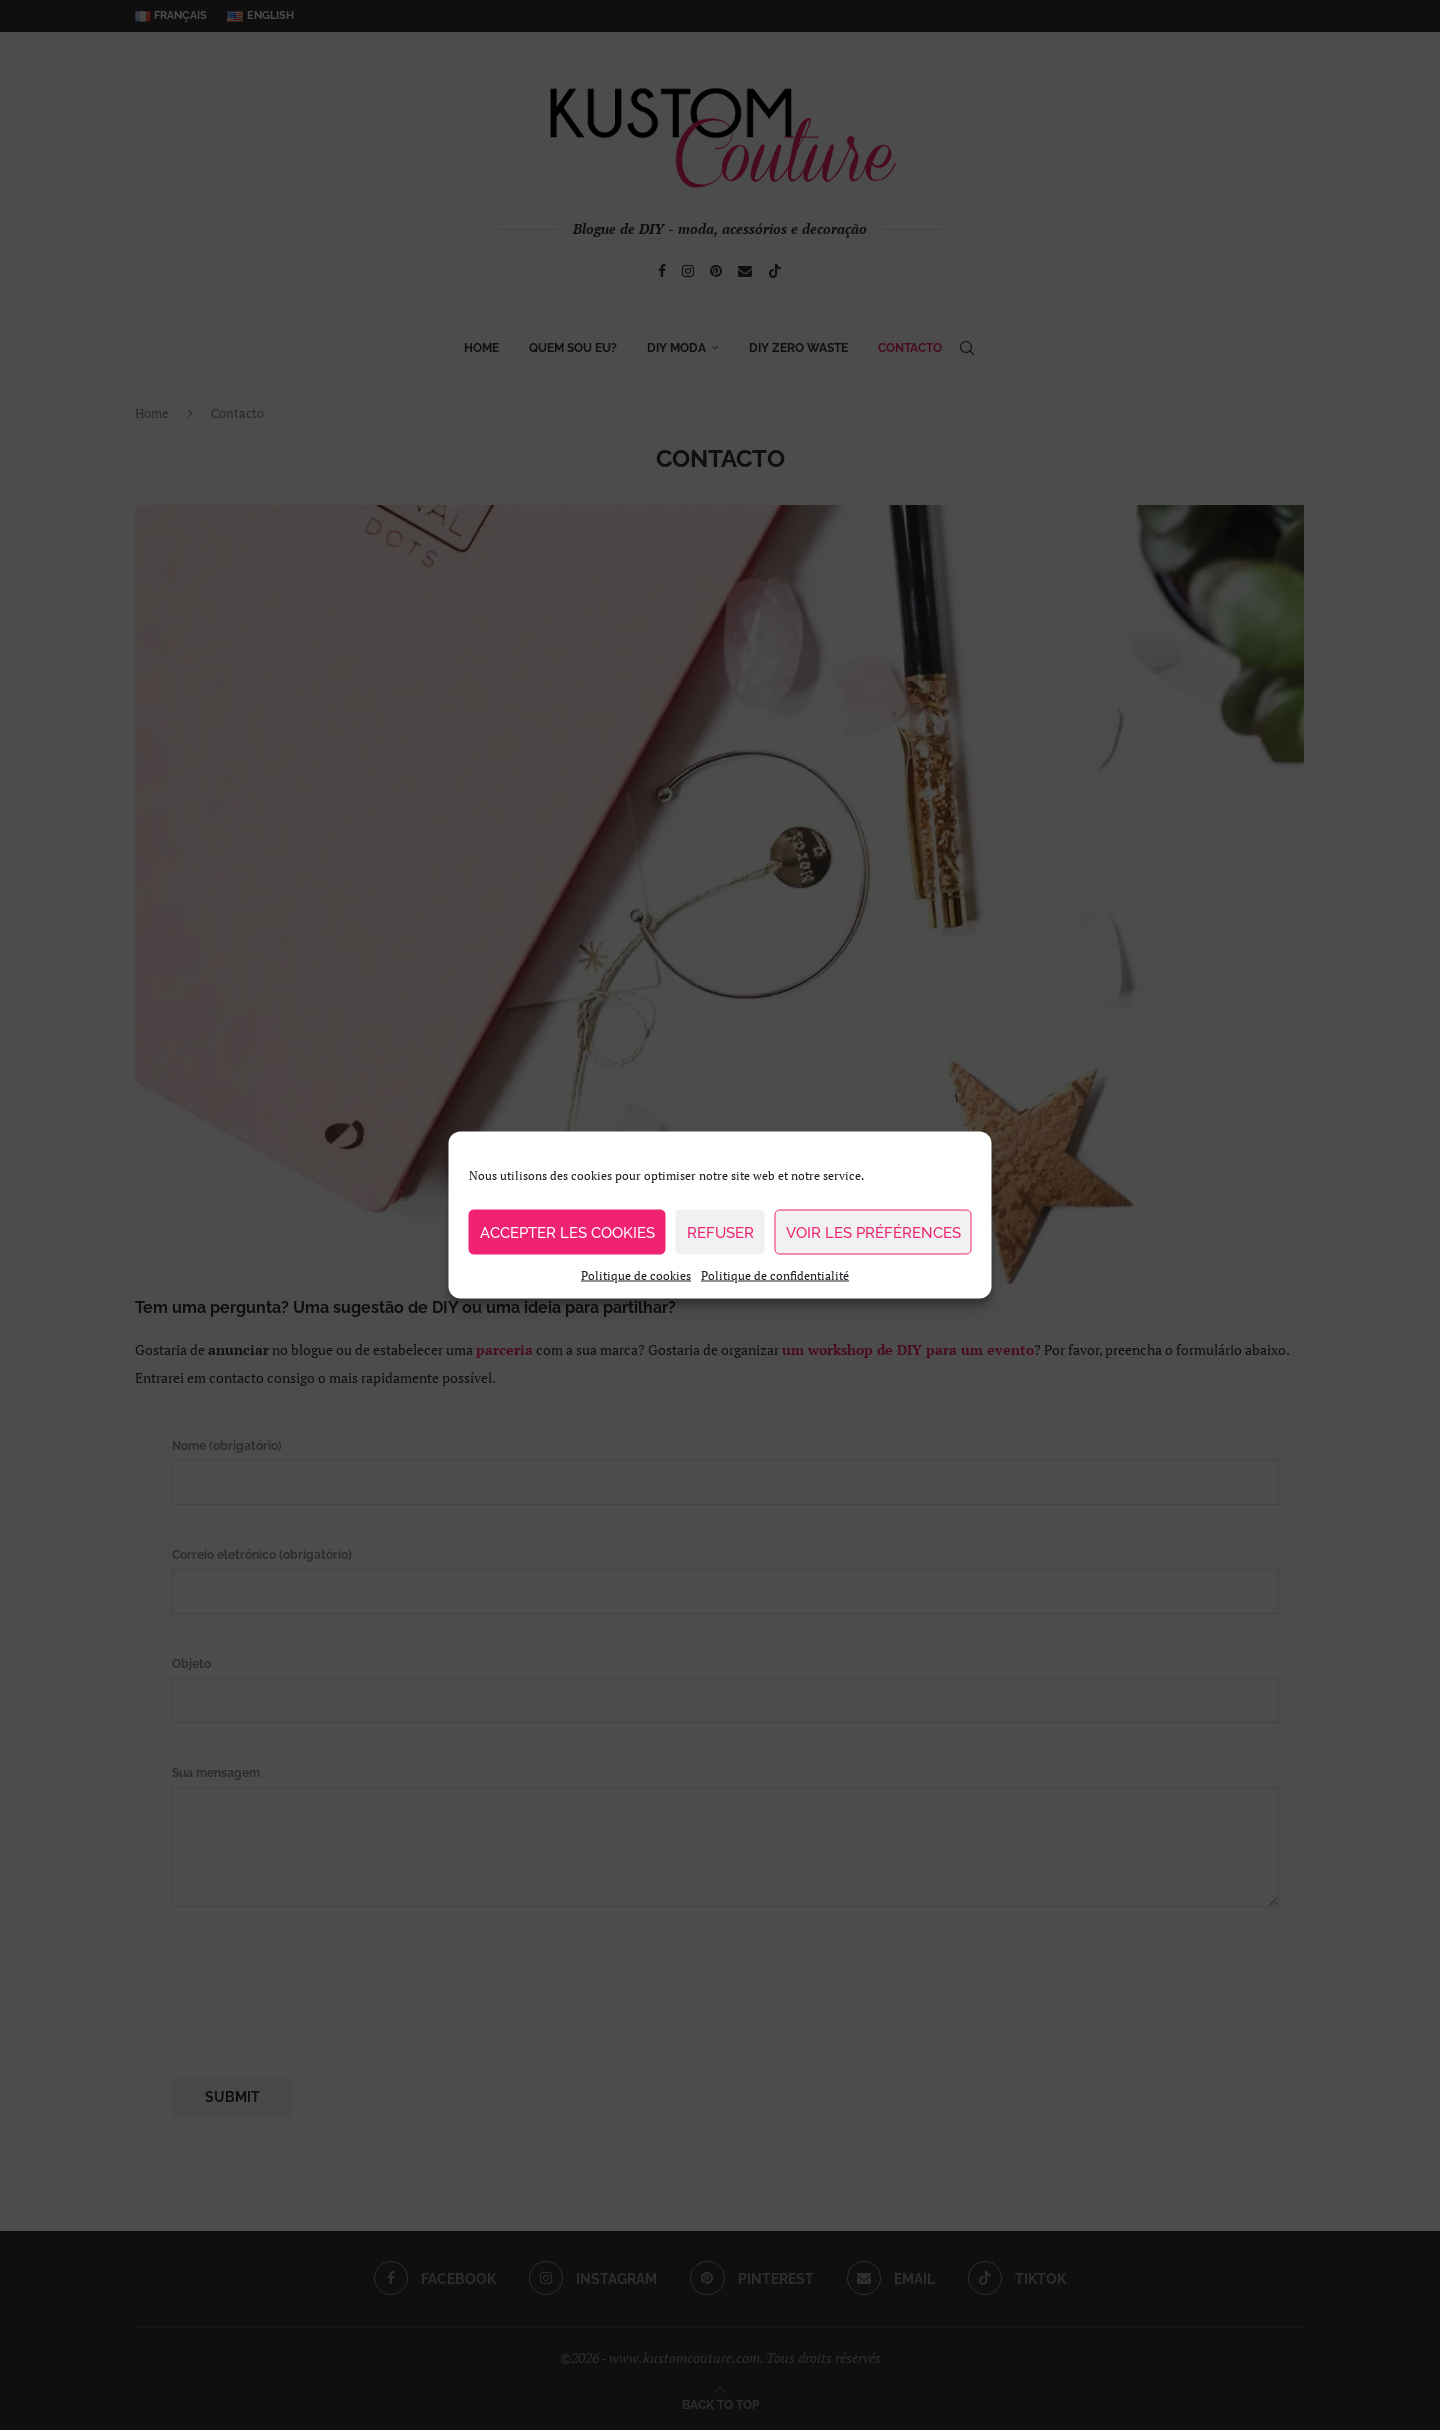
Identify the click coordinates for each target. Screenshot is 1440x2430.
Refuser (720, 1232)
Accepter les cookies (567, 1232)
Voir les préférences (873, 1232)
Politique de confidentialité (775, 1275)
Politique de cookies (636, 1275)
